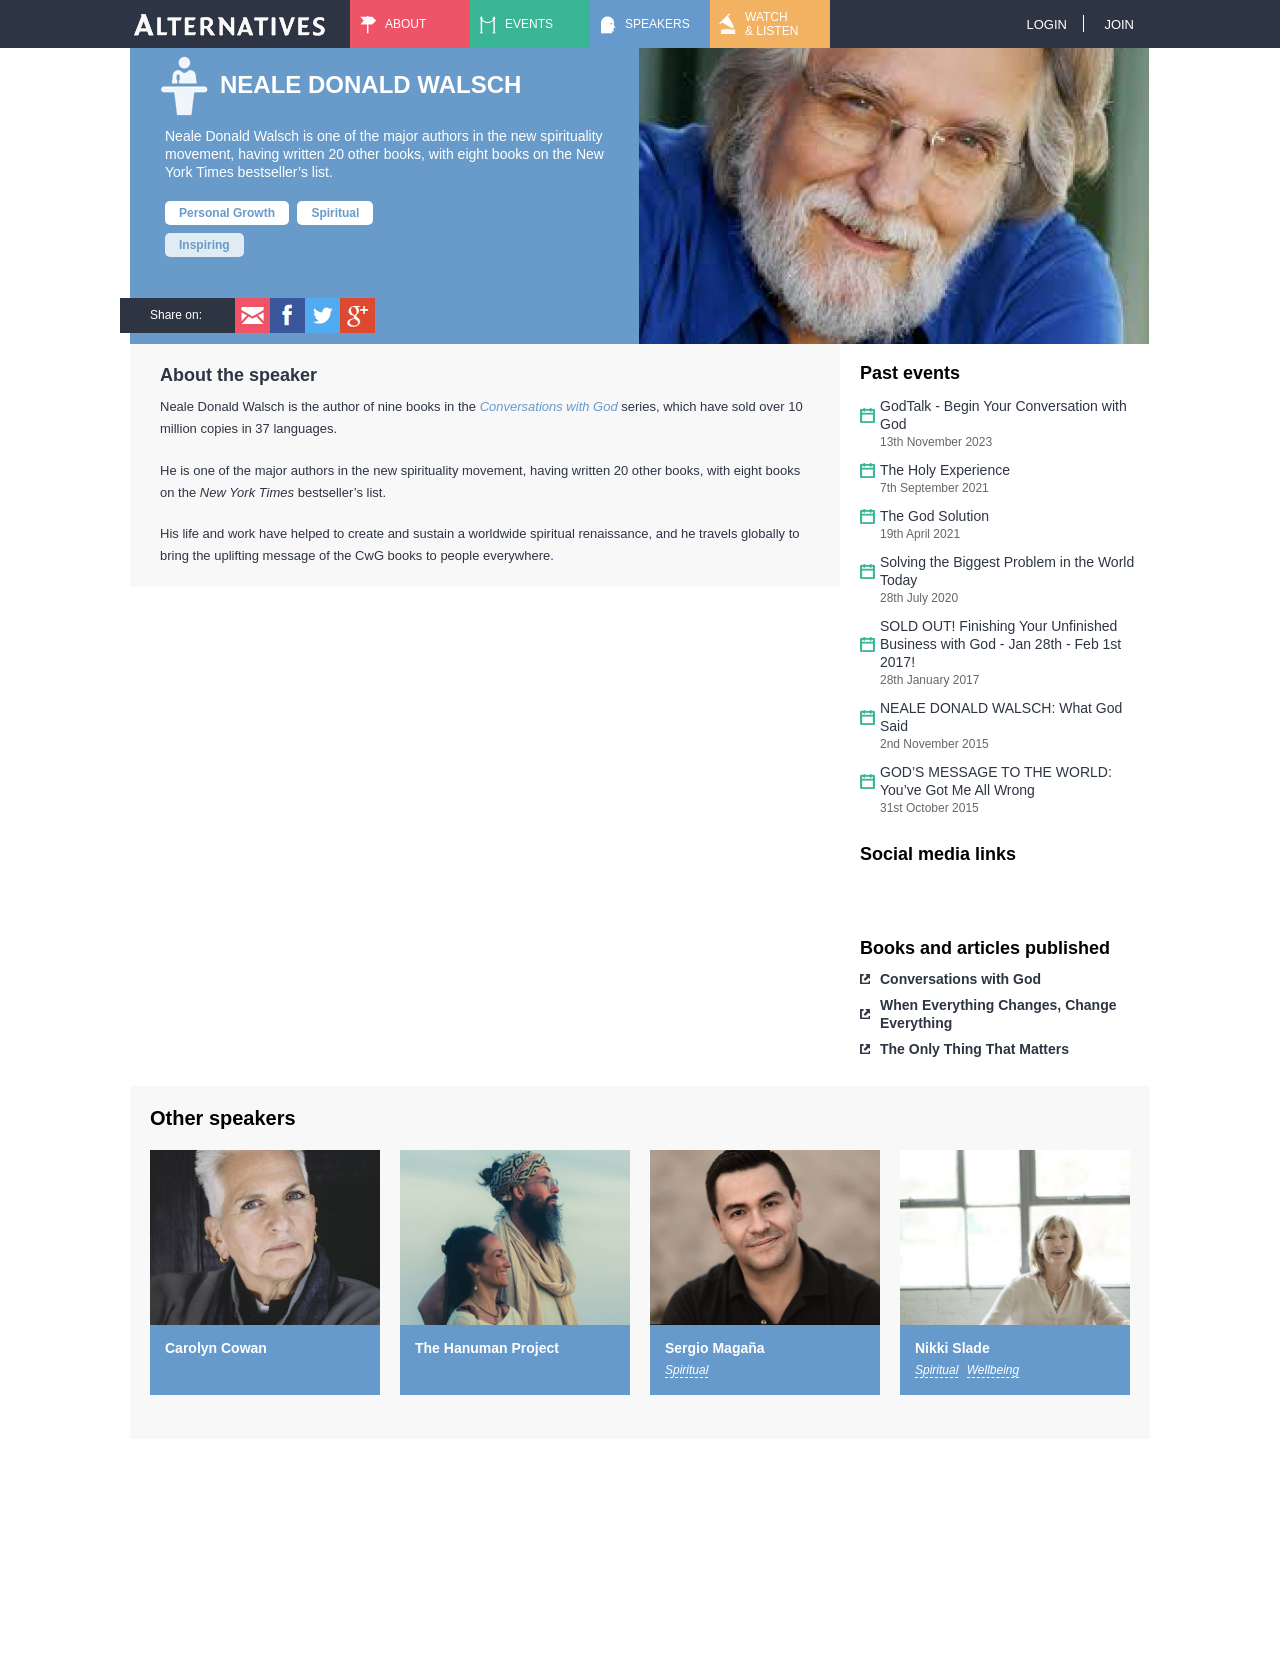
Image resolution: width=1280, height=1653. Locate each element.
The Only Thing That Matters (974, 1049)
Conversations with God (960, 979)
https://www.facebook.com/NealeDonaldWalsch (890, 896)
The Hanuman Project (487, 1348)
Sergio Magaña (715, 1348)
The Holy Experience (945, 470)
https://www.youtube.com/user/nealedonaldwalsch (990, 896)
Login (1046, 24)
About (405, 24)
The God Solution (934, 516)
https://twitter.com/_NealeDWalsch (940, 896)
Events (529, 24)
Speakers (657, 24)
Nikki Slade (952, 1348)
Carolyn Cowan (216, 1348)
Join (1119, 24)
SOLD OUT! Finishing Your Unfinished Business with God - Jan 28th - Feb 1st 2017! (1000, 644)
